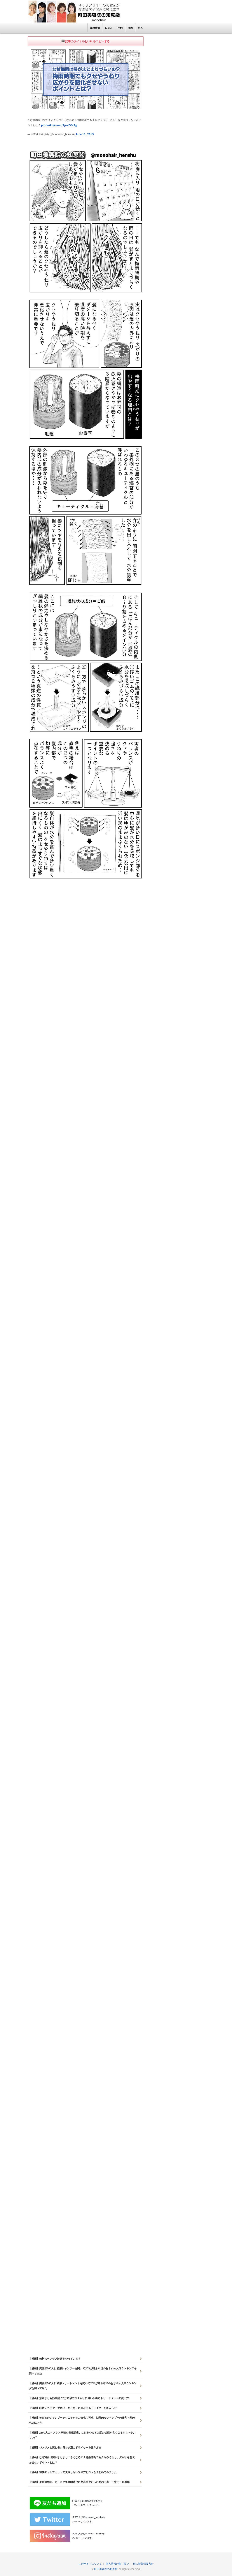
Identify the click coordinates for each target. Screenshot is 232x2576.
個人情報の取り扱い (117, 2563)
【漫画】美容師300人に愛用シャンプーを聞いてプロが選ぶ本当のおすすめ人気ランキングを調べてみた (83, 2370)
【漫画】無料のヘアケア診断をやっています (55, 2358)
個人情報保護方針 (143, 2563)
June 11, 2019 (84, 133)
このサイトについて (90, 2563)
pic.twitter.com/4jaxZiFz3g (58, 125)
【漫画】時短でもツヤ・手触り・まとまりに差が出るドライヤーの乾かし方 (73, 2407)
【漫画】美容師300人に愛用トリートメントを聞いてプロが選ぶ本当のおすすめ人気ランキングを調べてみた (83, 2385)
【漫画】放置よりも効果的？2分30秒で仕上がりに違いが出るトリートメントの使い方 (79, 2397)
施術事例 (95, 28)
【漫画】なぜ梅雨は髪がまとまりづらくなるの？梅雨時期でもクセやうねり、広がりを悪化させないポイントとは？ (82, 2459)
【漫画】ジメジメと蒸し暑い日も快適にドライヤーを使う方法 (65, 2447)
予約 (120, 28)
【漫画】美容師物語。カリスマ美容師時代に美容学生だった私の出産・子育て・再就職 (79, 2481)
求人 (140, 28)
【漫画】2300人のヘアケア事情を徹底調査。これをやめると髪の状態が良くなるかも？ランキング (82, 2435)
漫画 (130, 28)
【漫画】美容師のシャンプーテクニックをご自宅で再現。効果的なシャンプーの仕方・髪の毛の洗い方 (82, 2420)
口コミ (108, 28)
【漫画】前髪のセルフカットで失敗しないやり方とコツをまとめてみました (73, 2471)
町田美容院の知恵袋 (105, 2568)
